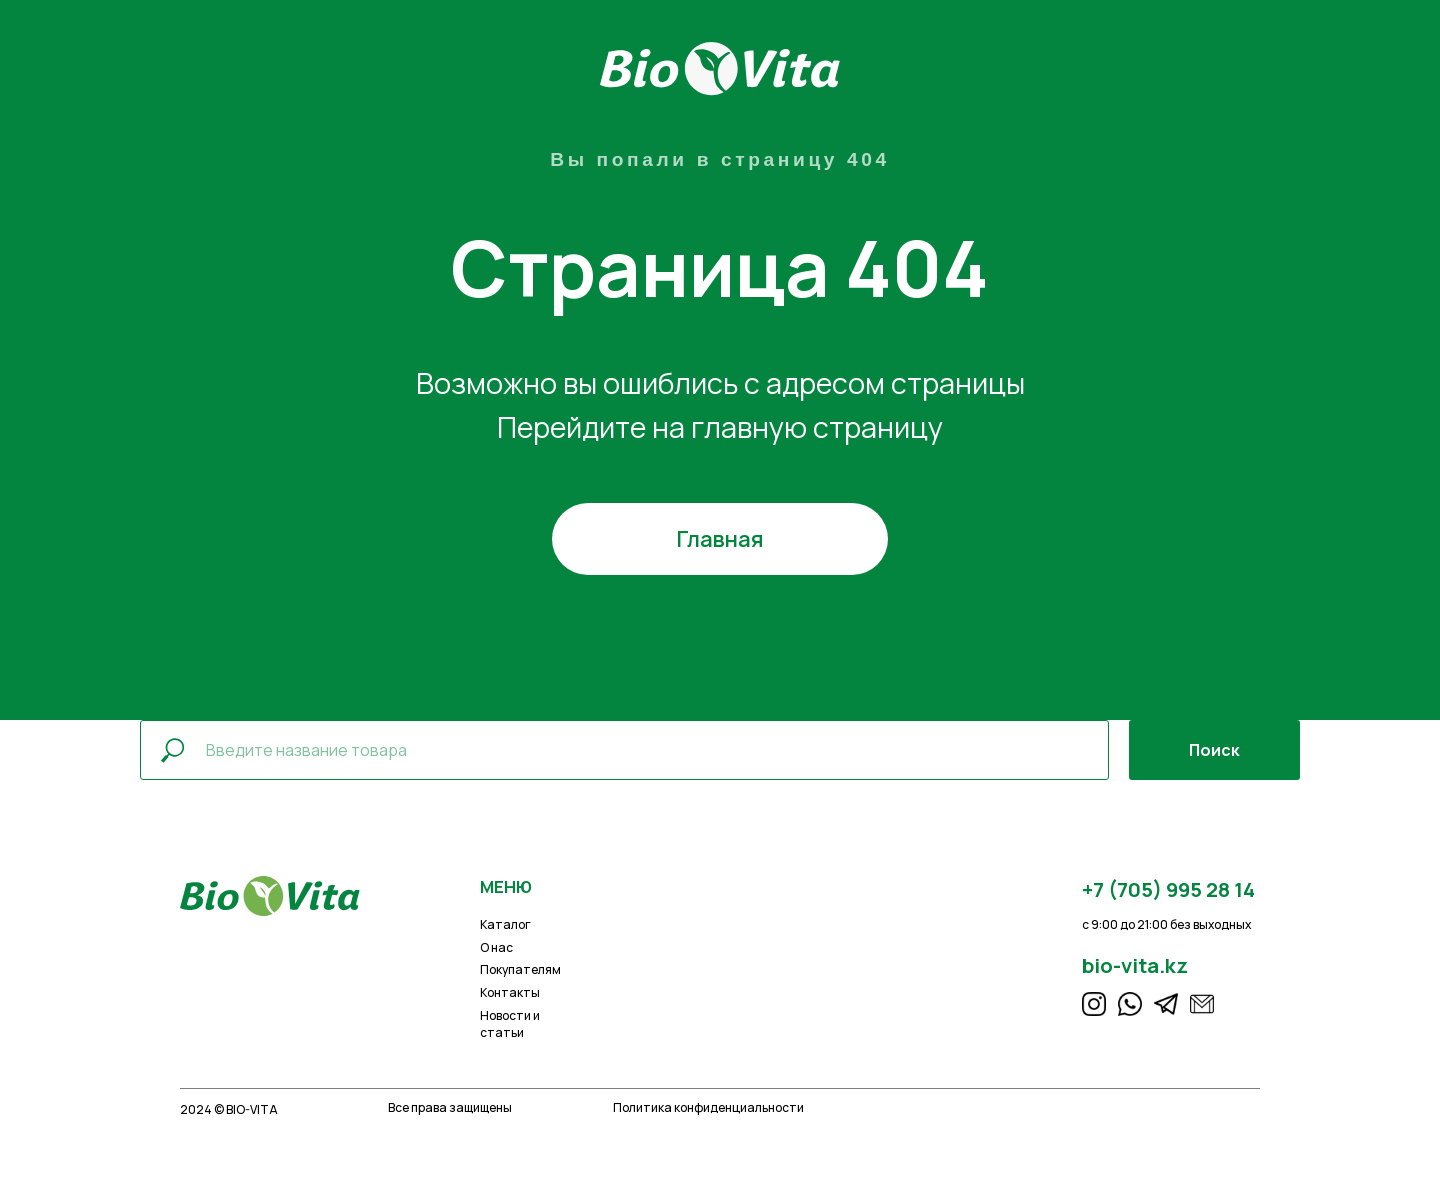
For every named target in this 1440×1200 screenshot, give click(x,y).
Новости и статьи (510, 1024)
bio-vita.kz (1135, 965)
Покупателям (520, 969)
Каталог (505, 924)
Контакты (510, 992)
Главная (720, 538)
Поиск (1214, 750)
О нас (496, 947)
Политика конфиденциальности (708, 1107)
